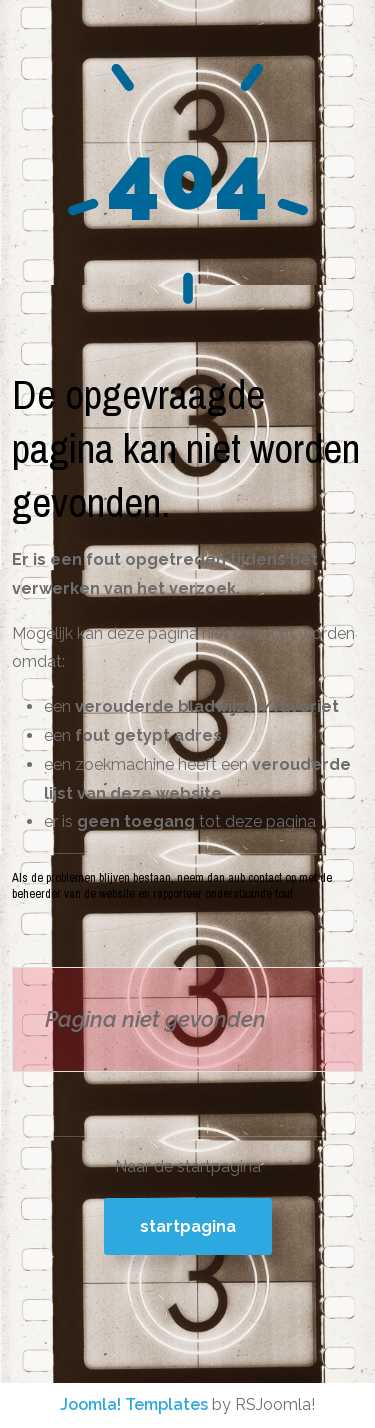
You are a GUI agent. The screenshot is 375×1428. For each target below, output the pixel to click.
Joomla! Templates (134, 1404)
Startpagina (188, 1226)
